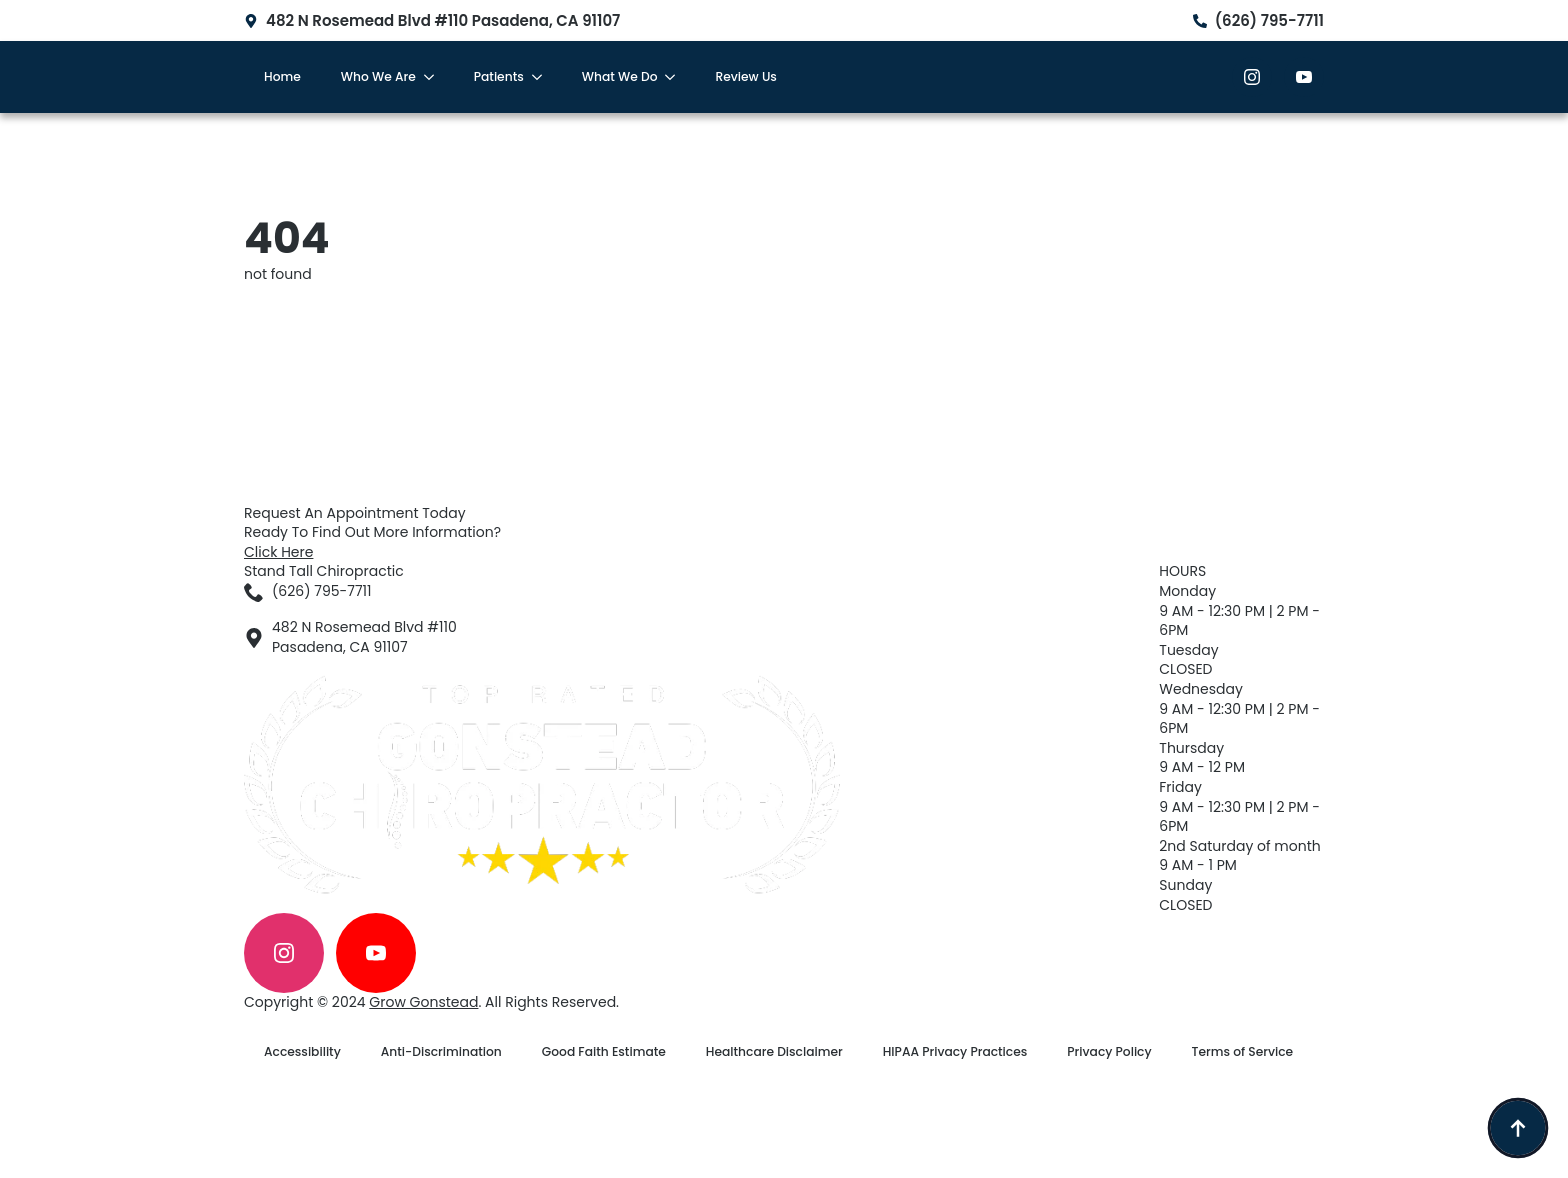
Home (282, 76)
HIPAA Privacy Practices (955, 1051)
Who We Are (378, 76)
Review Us (745, 76)
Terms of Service (1243, 1051)
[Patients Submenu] (543, 77)
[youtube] (1304, 77)
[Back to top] (1518, 1128)
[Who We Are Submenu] (435, 77)
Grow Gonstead (423, 1002)
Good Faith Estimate (604, 1051)
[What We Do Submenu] (676, 77)
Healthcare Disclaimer (774, 1051)
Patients (499, 76)
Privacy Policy (1109, 1051)
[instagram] (1252, 77)
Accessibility (302, 1051)
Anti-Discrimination (441, 1051)
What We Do (620, 76)
